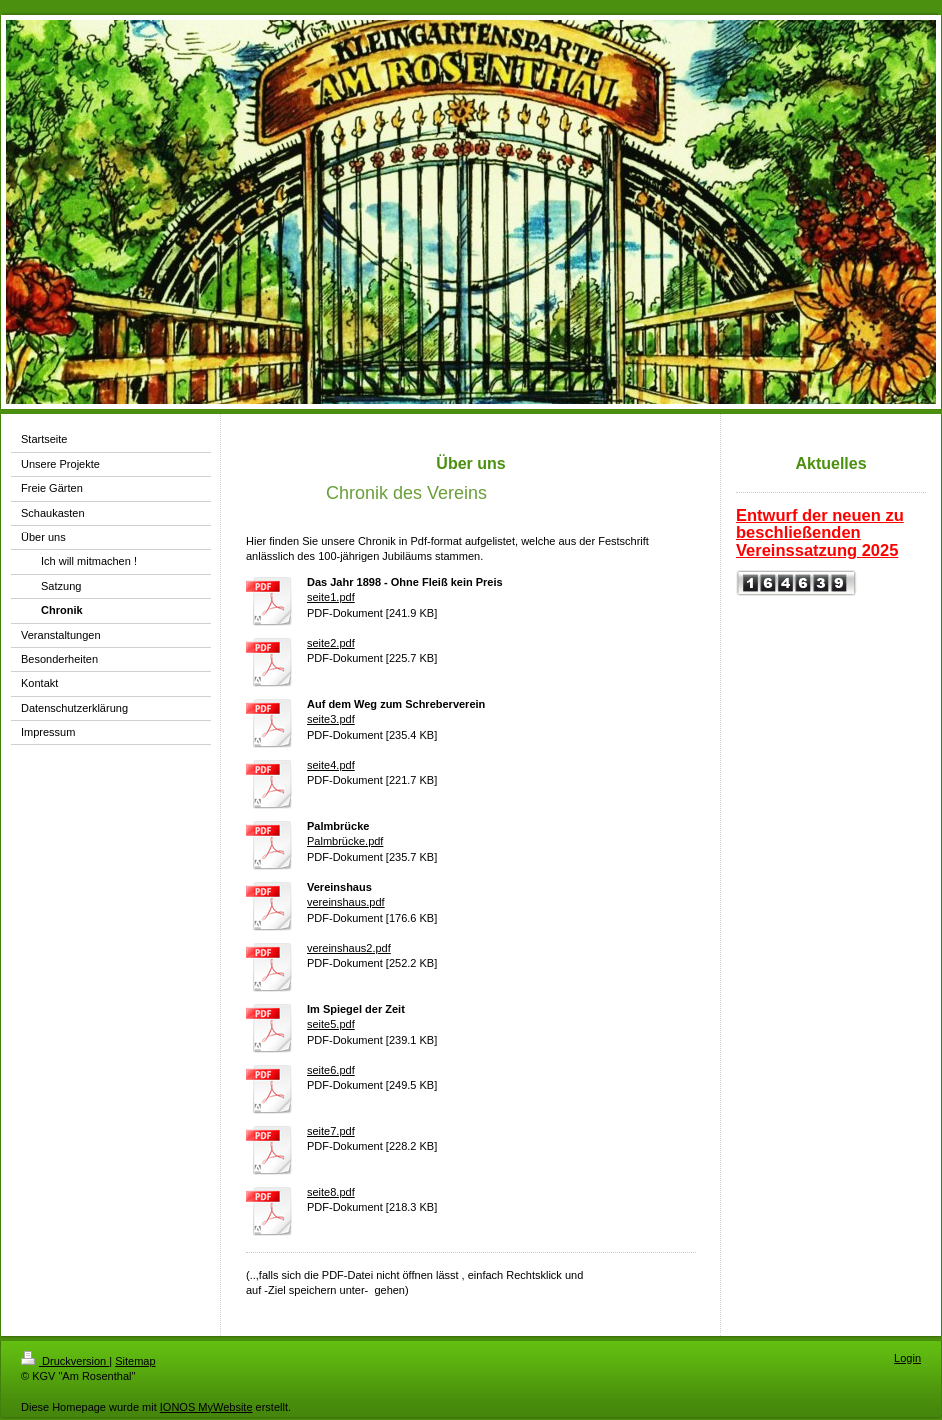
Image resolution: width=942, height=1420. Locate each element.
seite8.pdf (331, 1192)
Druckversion (65, 1361)
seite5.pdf (331, 1024)
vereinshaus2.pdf (349, 948)
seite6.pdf (331, 1070)
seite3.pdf (331, 719)
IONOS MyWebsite (206, 1407)
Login (907, 1358)
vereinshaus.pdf (346, 902)
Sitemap (135, 1361)
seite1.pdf (331, 597)
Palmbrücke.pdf (345, 841)
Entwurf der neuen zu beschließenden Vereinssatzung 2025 (820, 532)
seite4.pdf (331, 765)
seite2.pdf (331, 643)
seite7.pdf (331, 1131)
